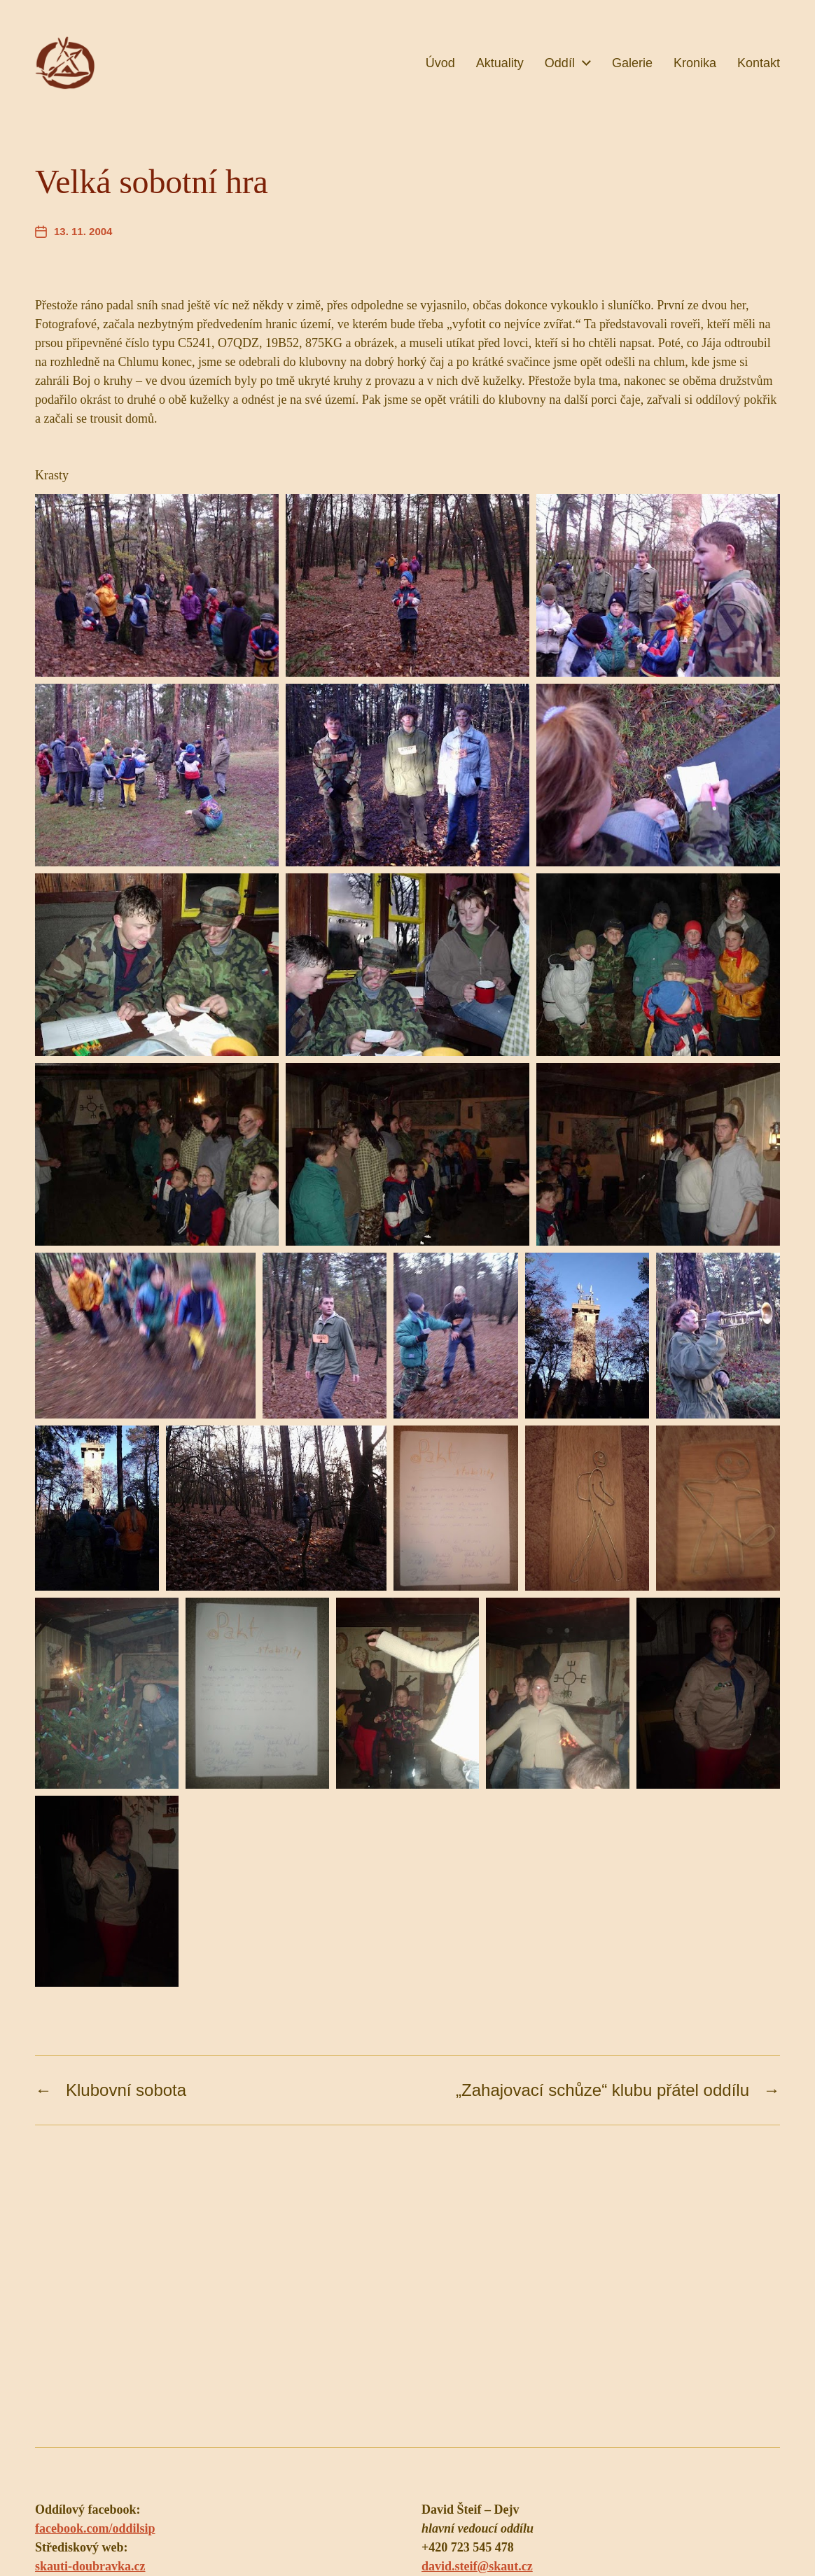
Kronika (695, 63)
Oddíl (560, 63)
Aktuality (500, 63)
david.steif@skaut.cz (477, 2566)
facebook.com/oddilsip (95, 2528)
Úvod (440, 63)
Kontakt (758, 63)
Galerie (632, 63)
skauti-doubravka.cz (90, 2566)
